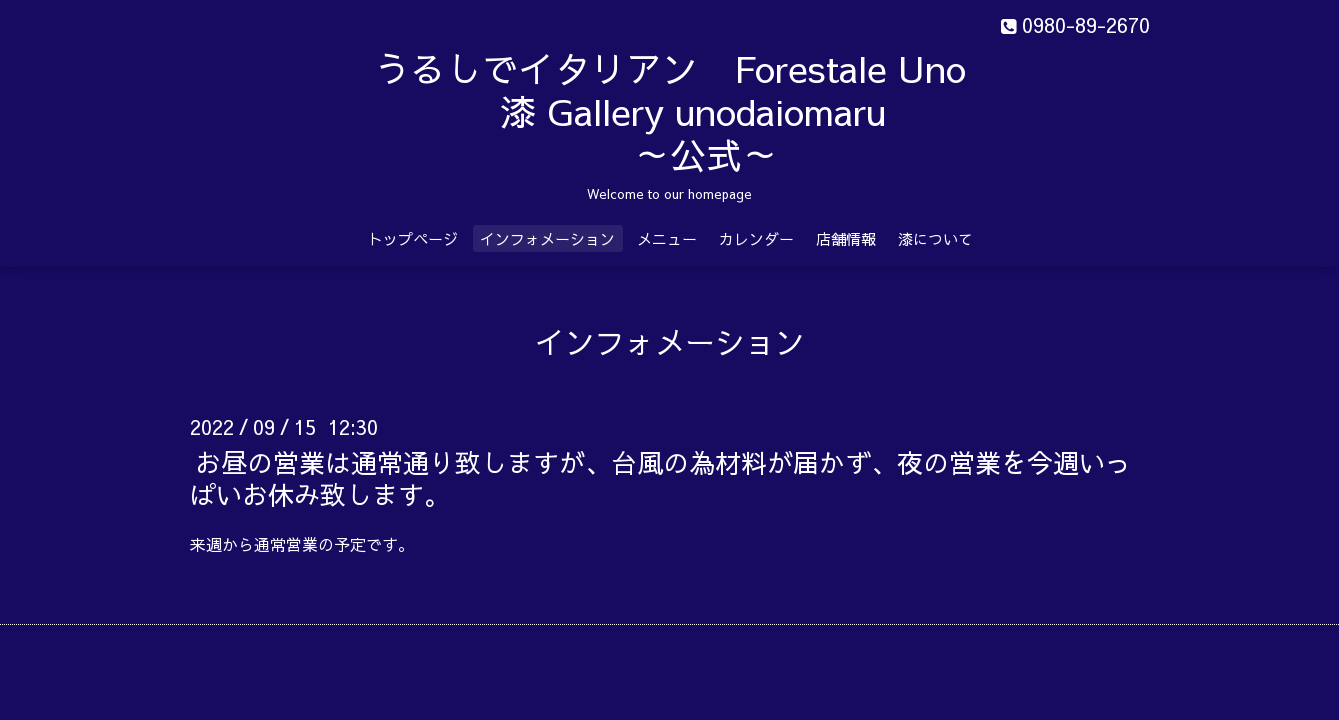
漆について (935, 238)
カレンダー (756, 238)
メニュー (667, 238)
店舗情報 (846, 238)
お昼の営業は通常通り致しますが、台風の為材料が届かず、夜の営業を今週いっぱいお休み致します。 (660, 477)
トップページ (413, 238)
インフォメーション (547, 238)
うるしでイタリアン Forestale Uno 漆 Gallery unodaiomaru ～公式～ (720, 111)
